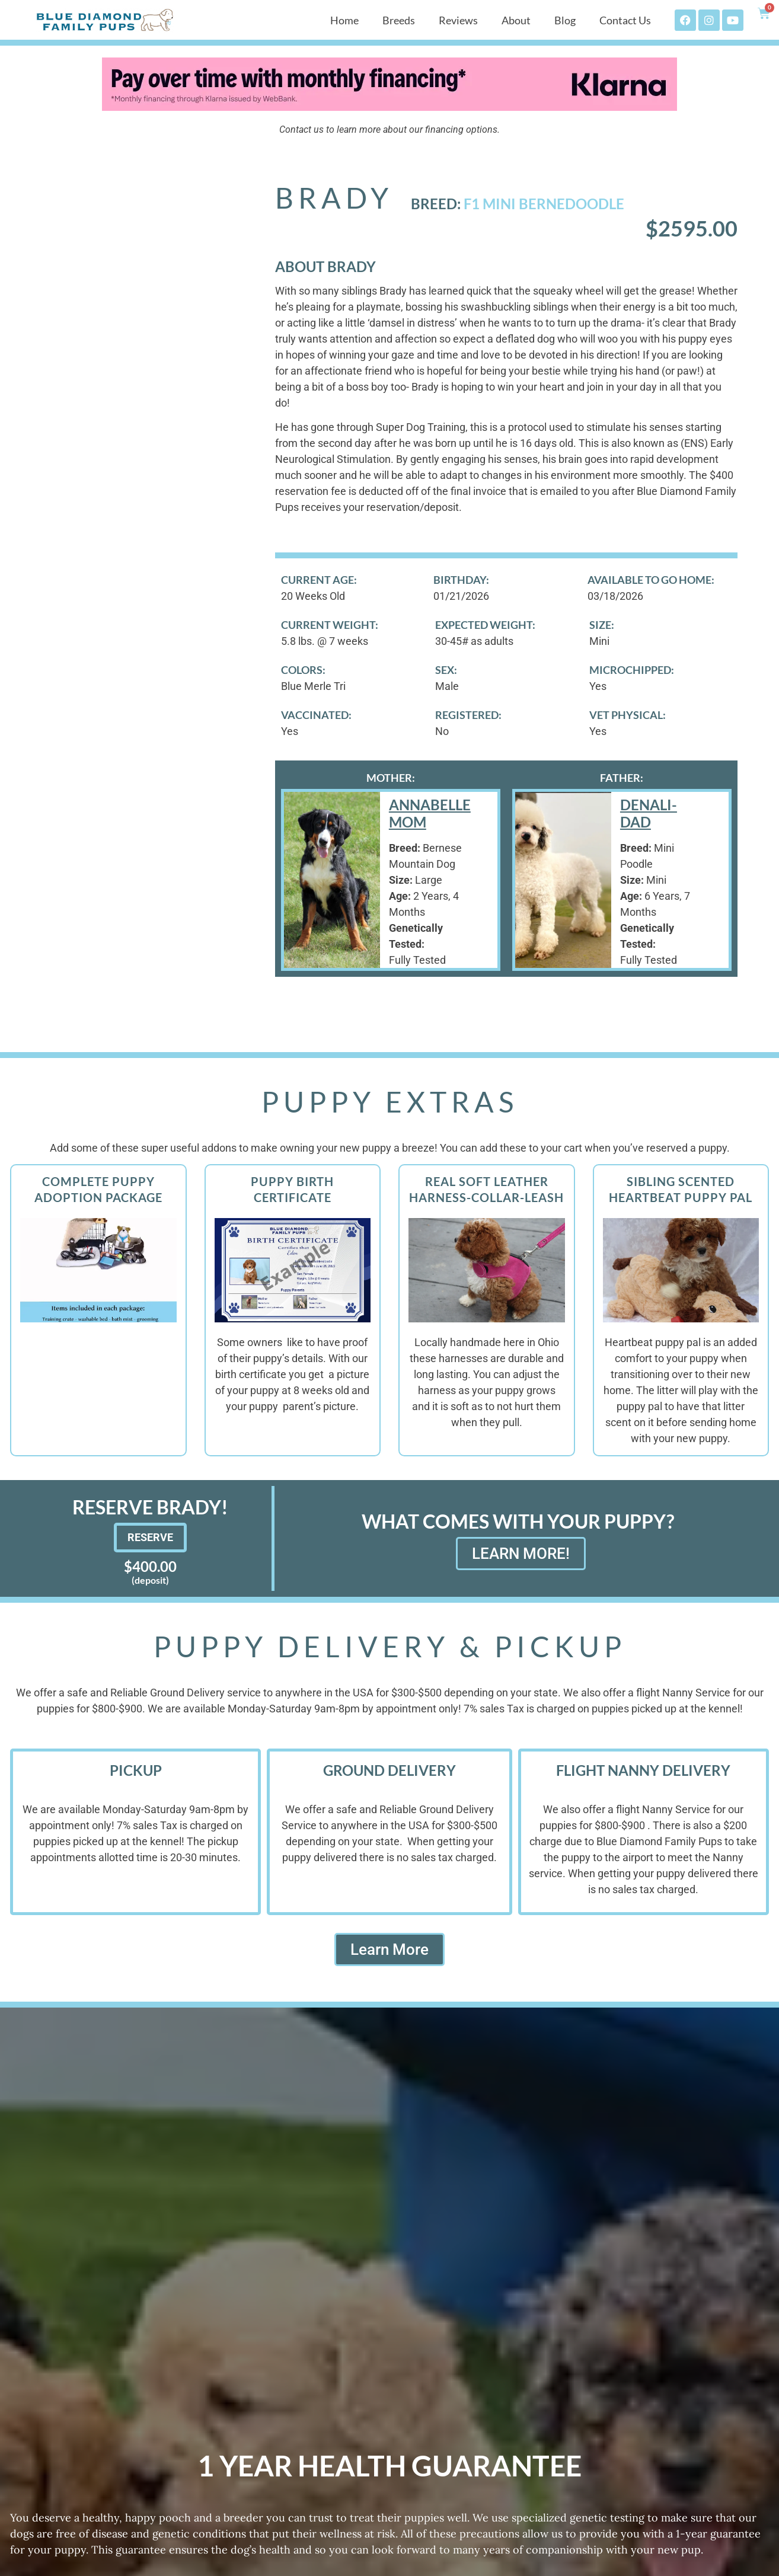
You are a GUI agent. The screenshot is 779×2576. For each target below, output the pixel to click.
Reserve (150, 1537)
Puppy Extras (389, 1101)
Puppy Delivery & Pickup (390, 1646)
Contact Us (625, 20)
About (516, 20)
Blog (565, 20)
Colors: (303, 669)
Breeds (398, 20)
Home (344, 20)
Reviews (458, 20)
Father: (621, 777)
